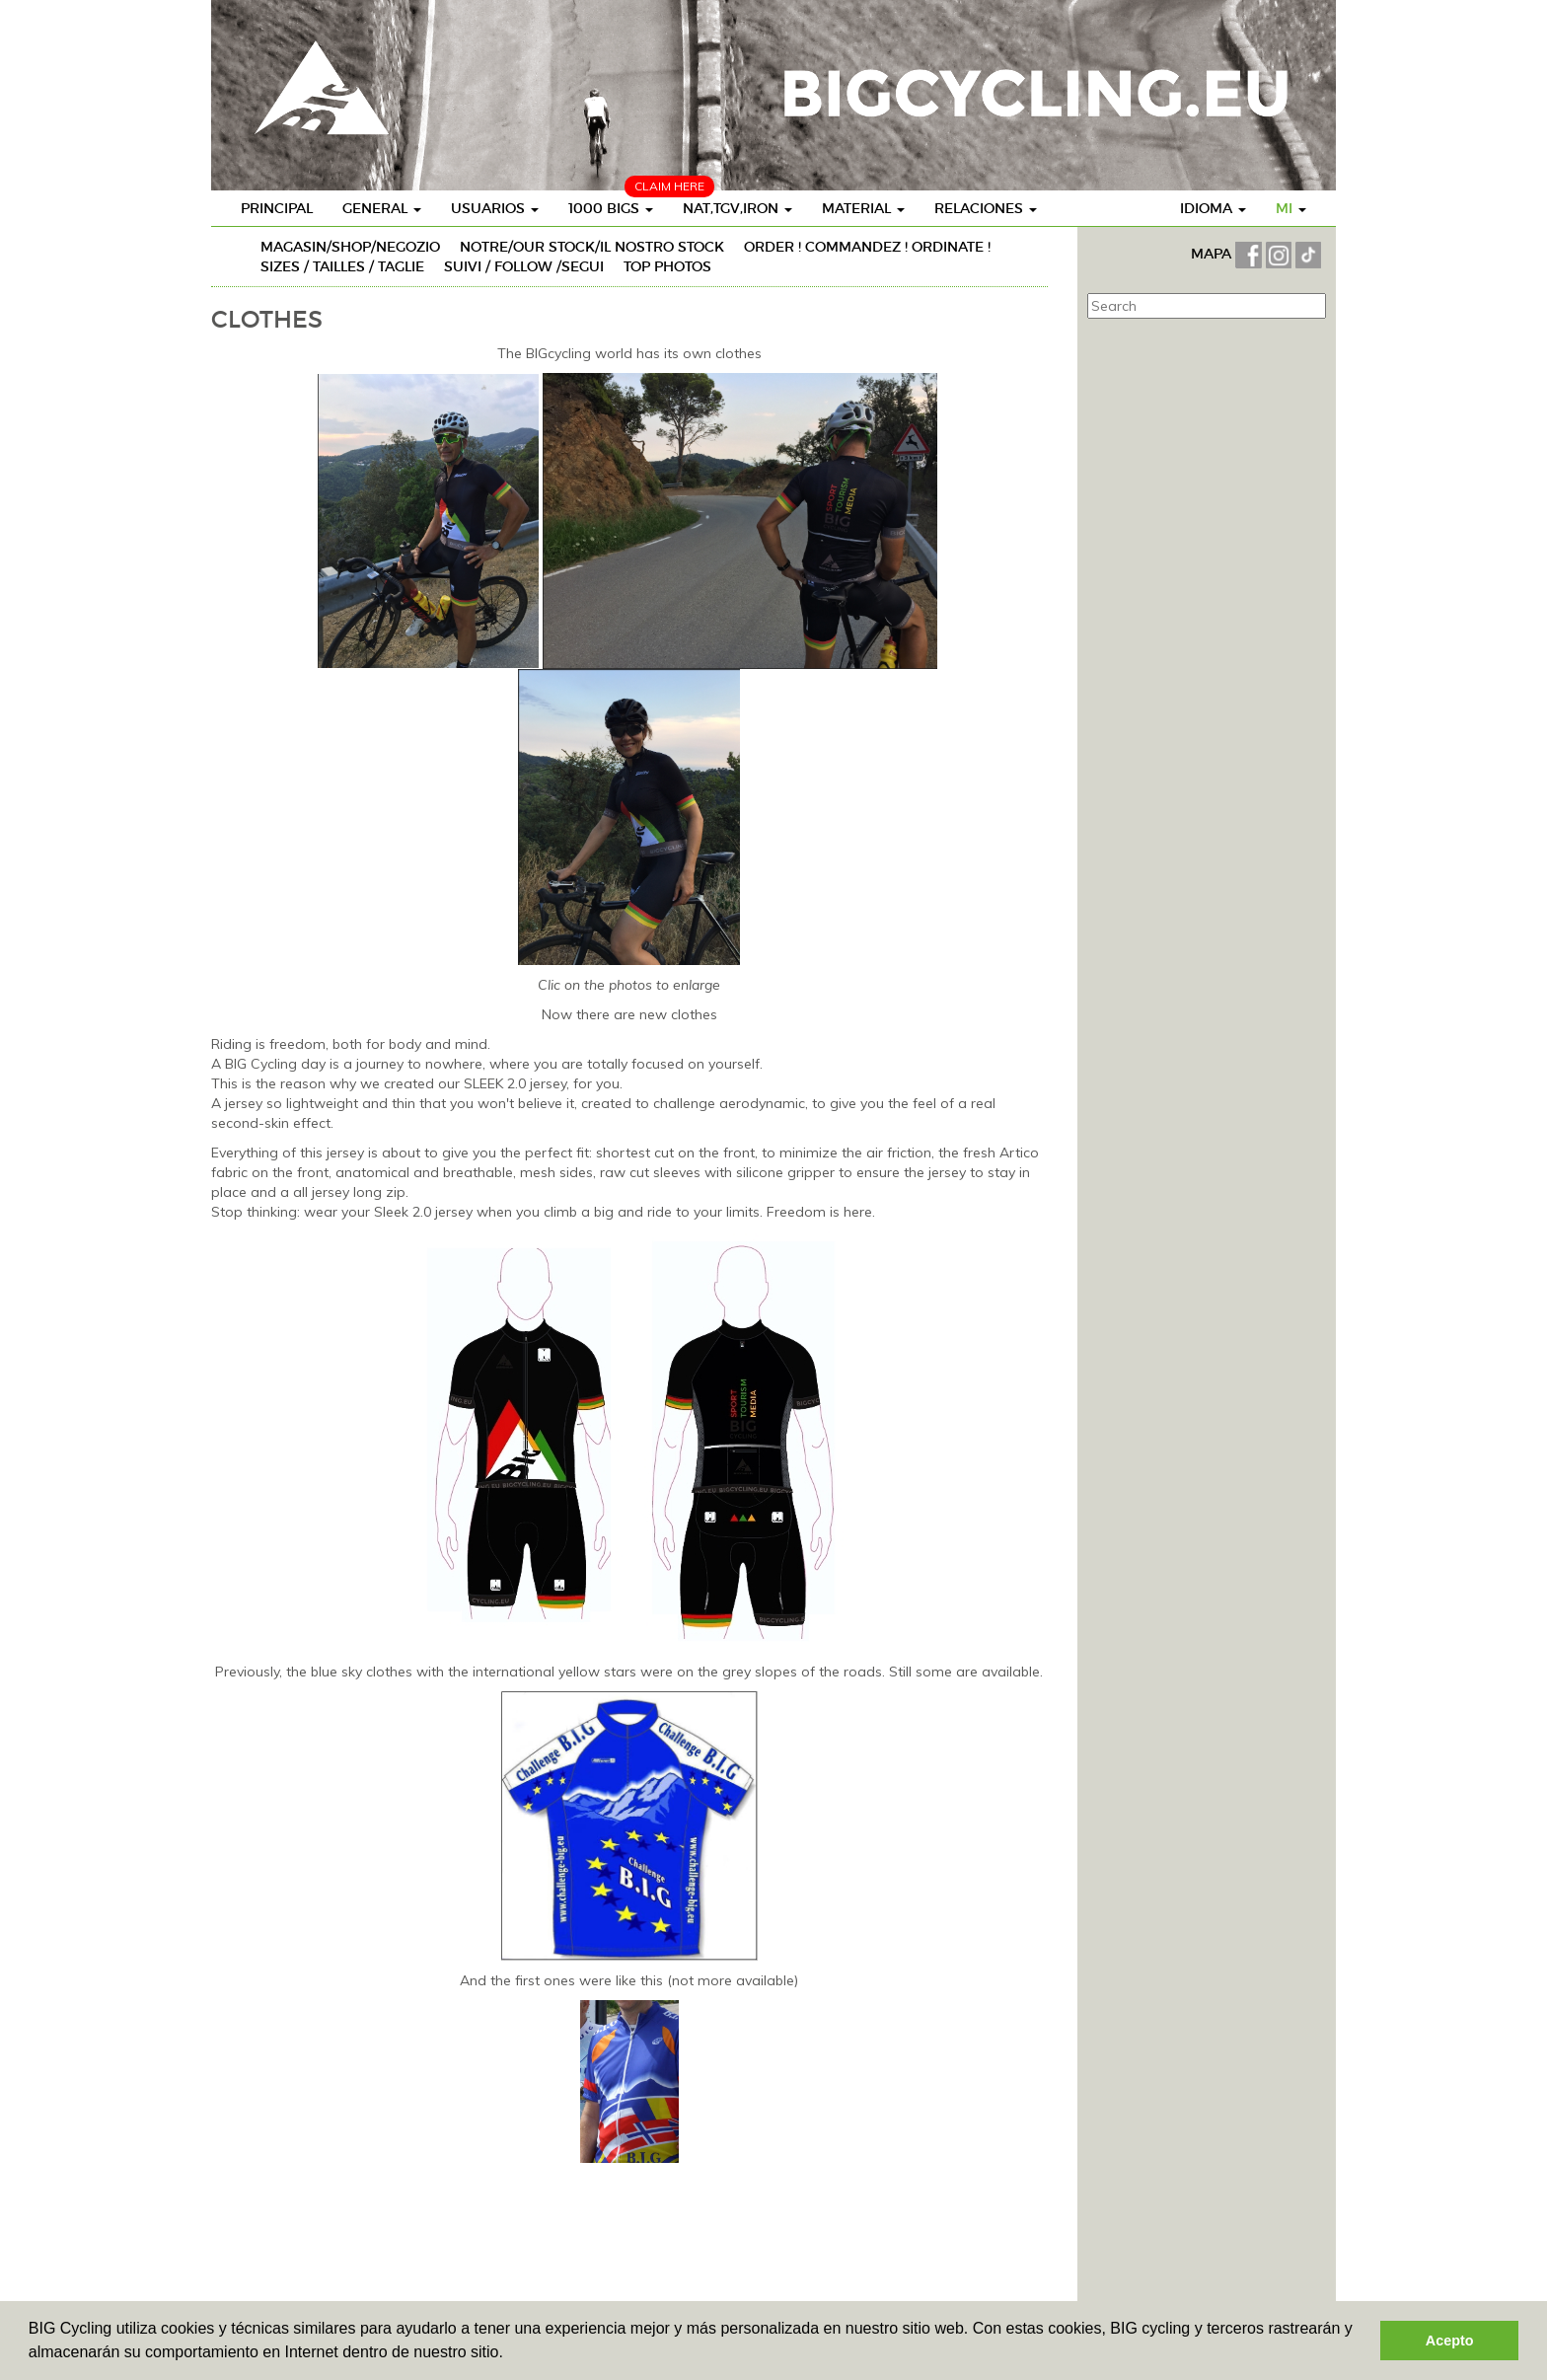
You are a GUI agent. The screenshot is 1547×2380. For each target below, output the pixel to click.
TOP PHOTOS (667, 266)
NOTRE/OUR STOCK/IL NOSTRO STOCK (592, 247)
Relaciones (985, 208)
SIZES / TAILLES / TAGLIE (342, 266)
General (381, 208)
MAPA (1213, 253)
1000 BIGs (610, 208)
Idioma (1213, 208)
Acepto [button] (1450, 2340)
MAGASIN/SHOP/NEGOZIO (350, 247)
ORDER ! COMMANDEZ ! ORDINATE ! (867, 247)
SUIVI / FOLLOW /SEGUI (524, 266)
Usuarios (495, 208)
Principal (277, 208)
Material (863, 208)
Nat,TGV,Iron (737, 208)
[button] (510, 2354)
